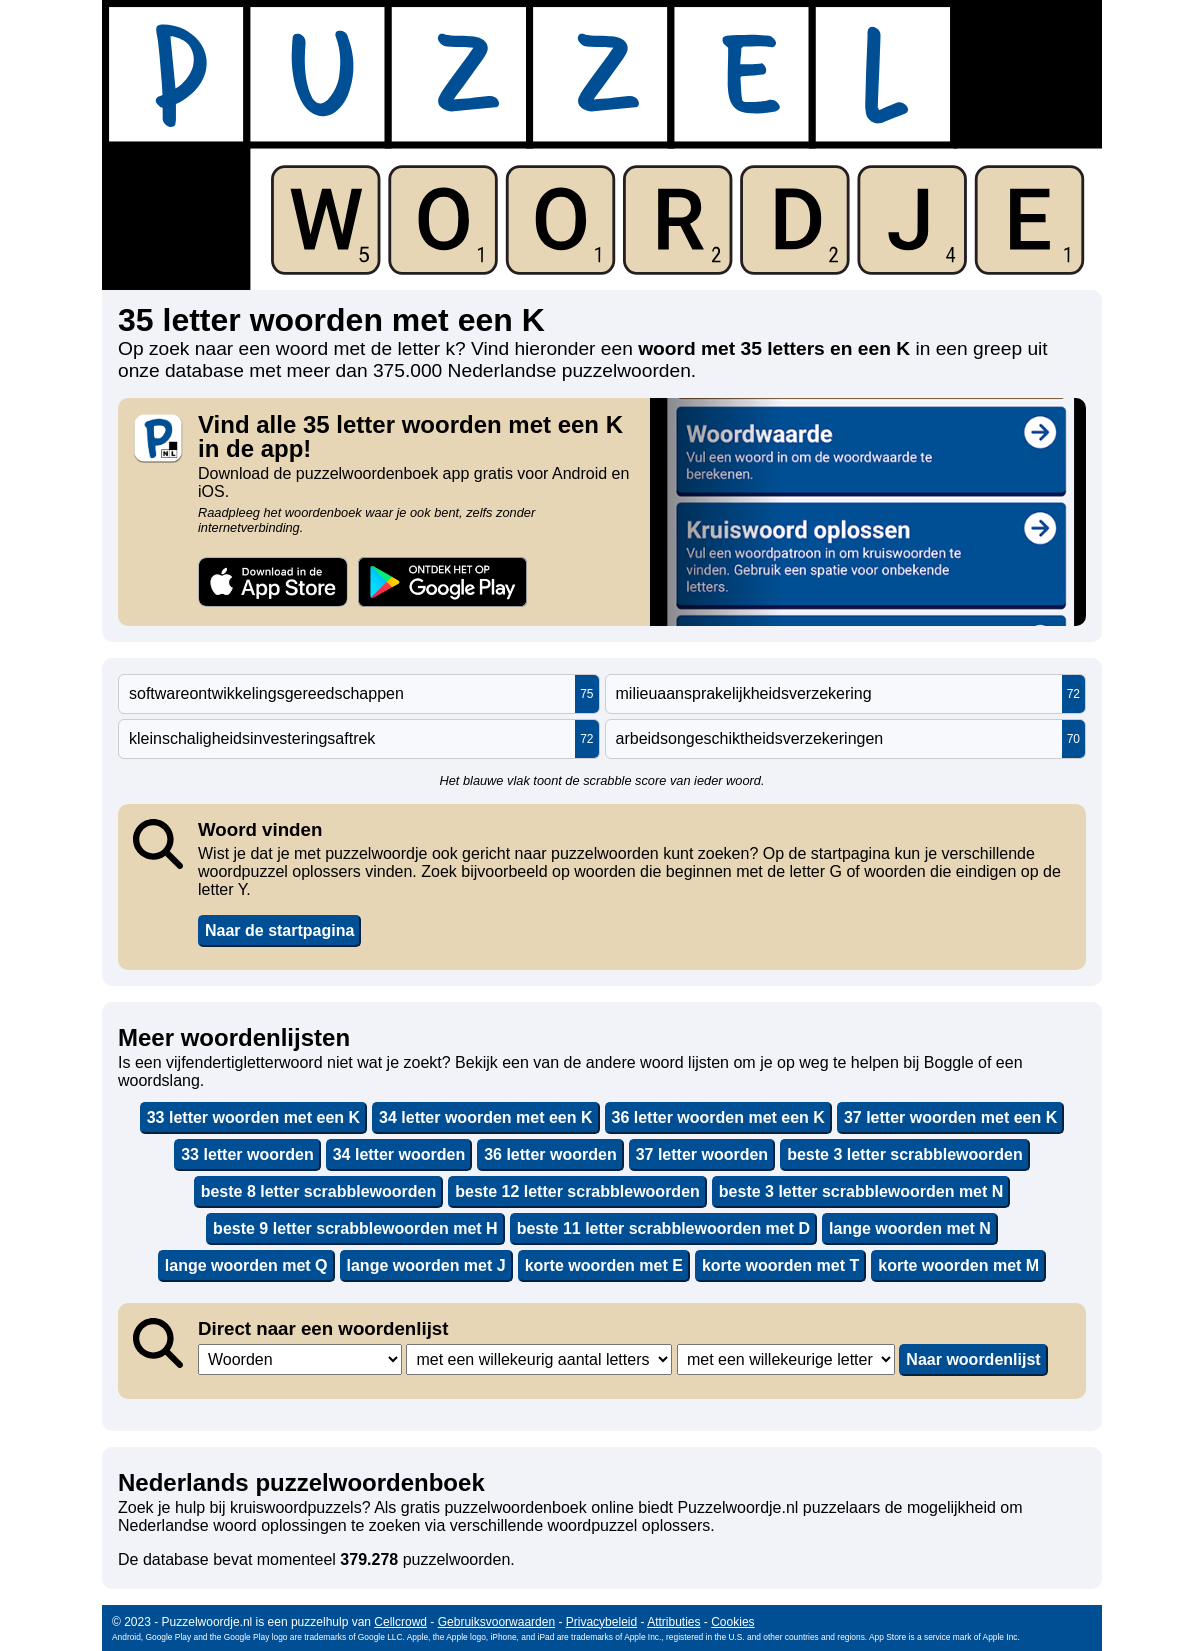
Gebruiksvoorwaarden (496, 1622)
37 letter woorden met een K (950, 1117)
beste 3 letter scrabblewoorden (905, 1154)
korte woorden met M (958, 1265)
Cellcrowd (400, 1622)
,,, (300, 1359)
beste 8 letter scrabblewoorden (319, 1191)
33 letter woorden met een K (253, 1117)
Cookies (732, 1622)
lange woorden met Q (246, 1265)
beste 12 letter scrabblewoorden (577, 1191)
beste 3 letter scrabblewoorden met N (861, 1191)
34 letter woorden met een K (485, 1117)
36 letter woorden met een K (718, 1117)
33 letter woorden (247, 1154)
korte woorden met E (604, 1265)
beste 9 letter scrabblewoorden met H (355, 1228)
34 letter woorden (399, 1154)
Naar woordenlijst (973, 1359)
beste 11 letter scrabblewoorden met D (663, 1228)
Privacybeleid (601, 1622)
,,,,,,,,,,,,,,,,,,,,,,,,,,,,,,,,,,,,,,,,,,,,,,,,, (539, 1359)
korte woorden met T (780, 1265)
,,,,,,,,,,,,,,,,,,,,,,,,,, (786, 1359)
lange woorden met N (910, 1228)
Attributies (673, 1622)
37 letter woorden (702, 1154)
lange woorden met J (426, 1265)
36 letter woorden (550, 1154)
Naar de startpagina (279, 930)
